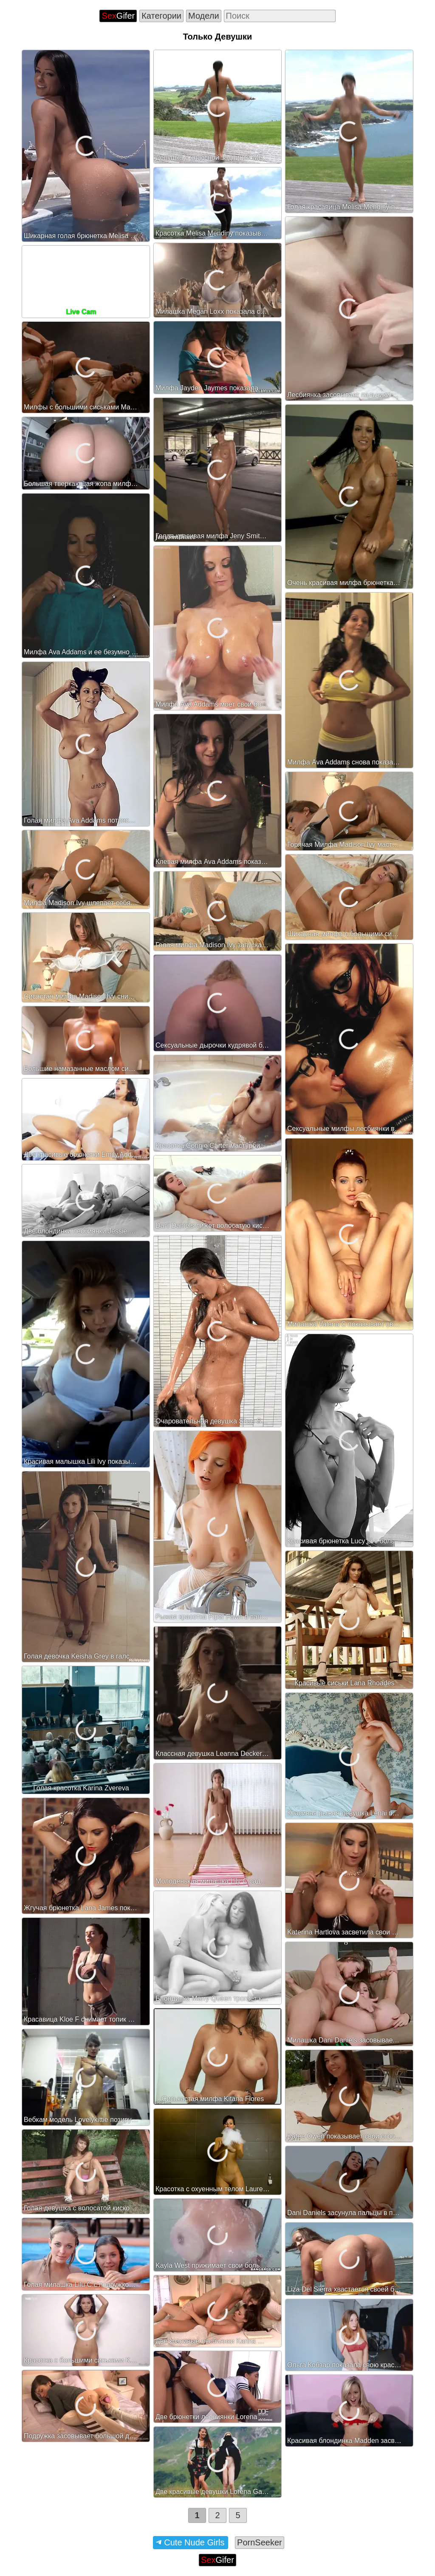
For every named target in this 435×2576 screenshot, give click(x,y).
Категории (161, 15)
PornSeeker (259, 2542)
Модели (203, 15)
